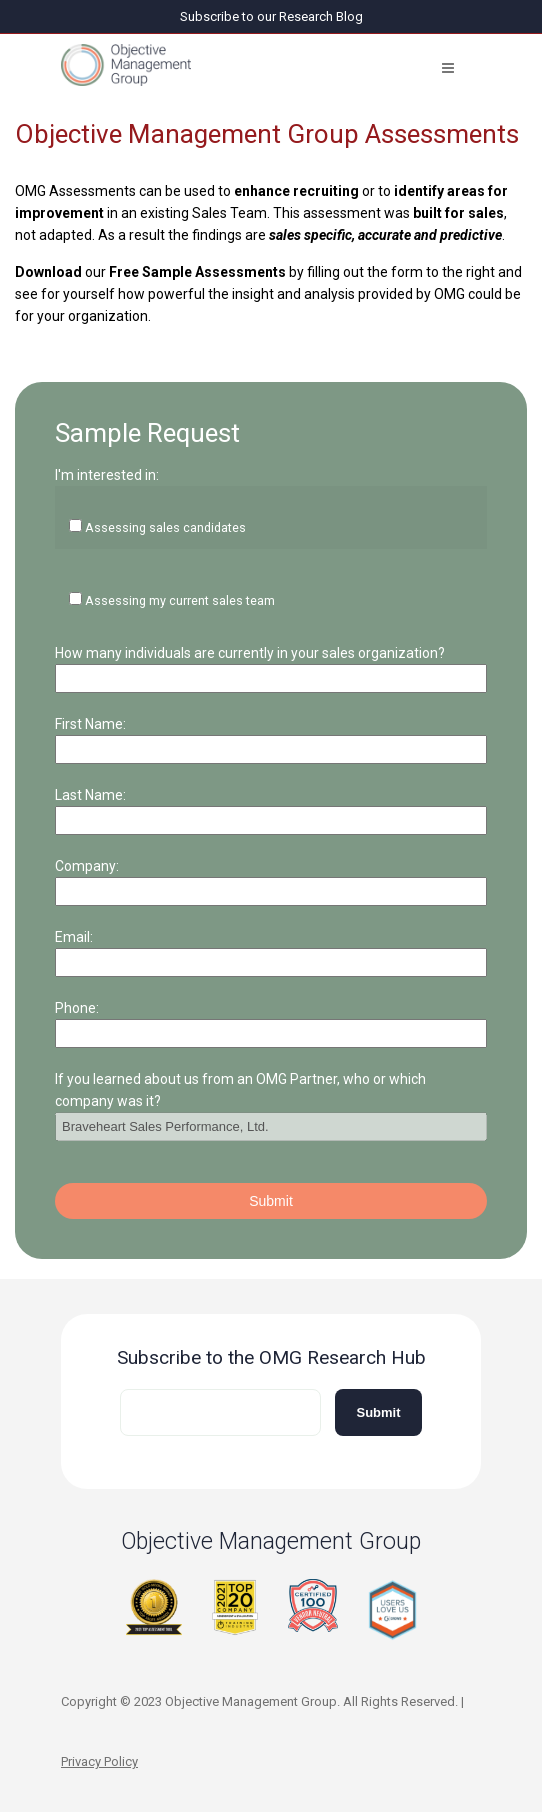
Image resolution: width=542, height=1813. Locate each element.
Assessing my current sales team (180, 600)
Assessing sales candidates (165, 527)
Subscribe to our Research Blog (271, 16)
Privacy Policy (99, 1761)
